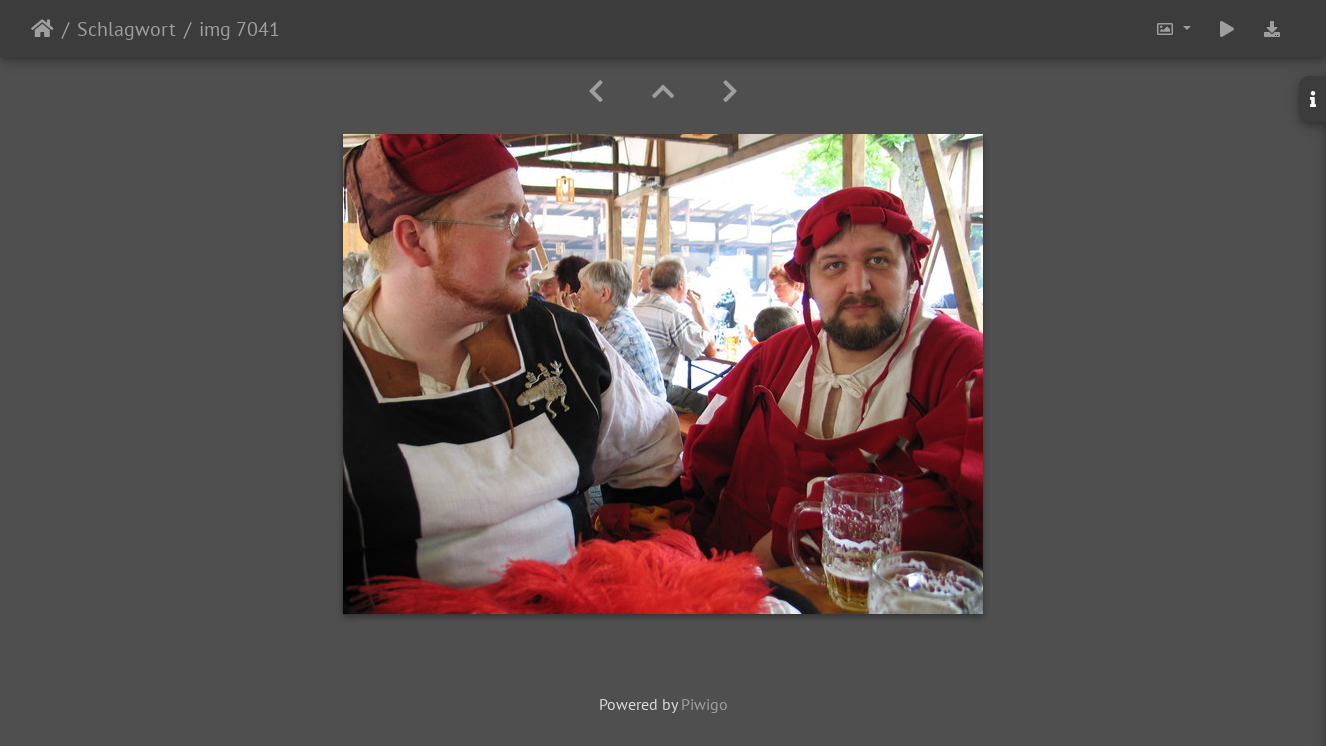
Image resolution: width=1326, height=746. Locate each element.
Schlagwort (126, 29)
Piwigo (704, 704)
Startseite (42, 29)
